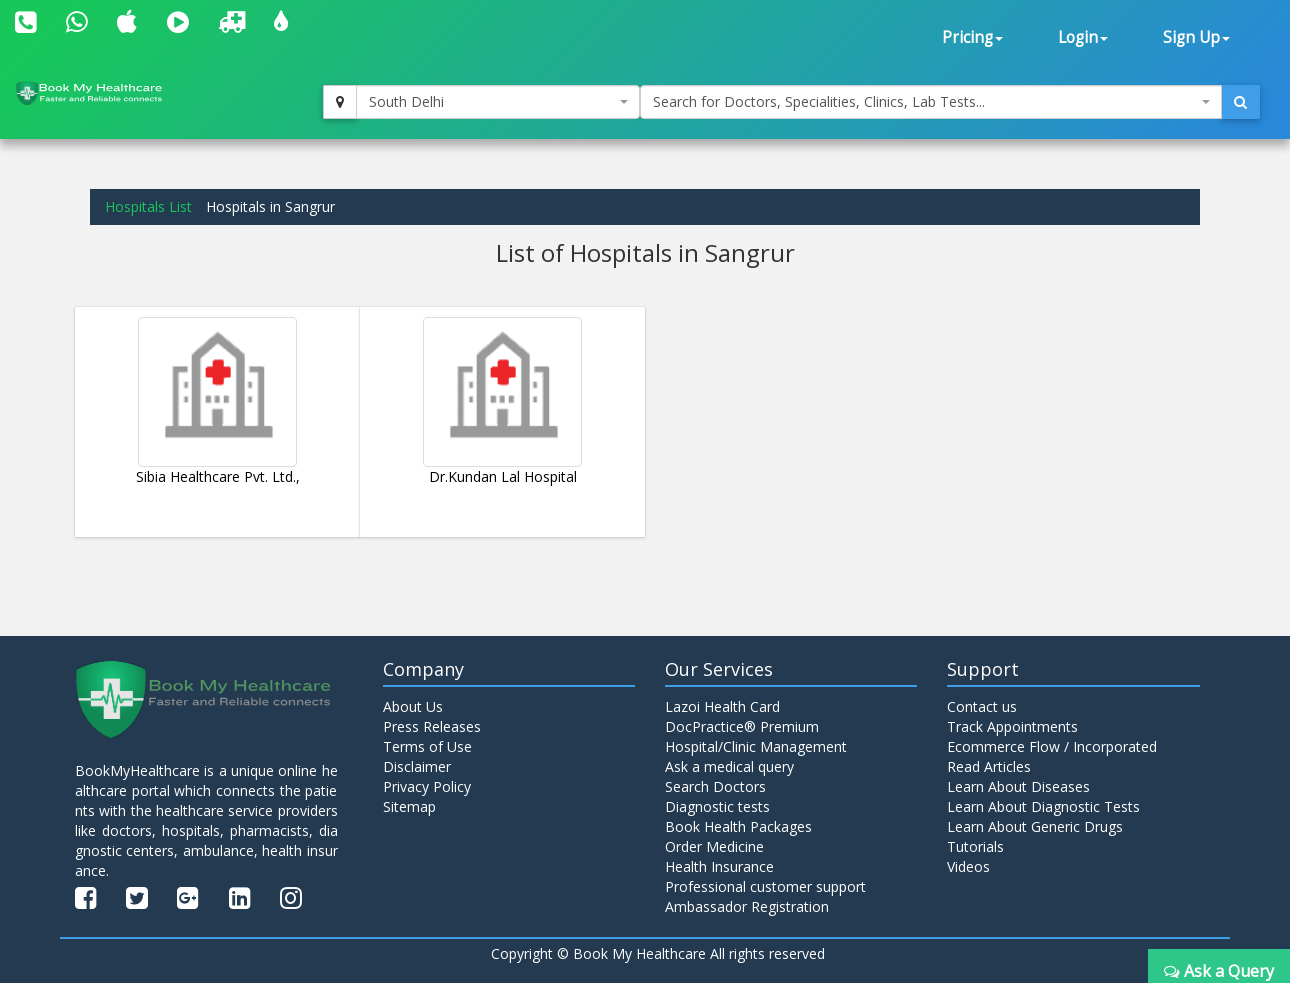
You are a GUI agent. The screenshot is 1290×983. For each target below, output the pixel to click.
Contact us (982, 706)
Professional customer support (765, 886)
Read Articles (989, 766)
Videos (968, 866)
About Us (413, 706)
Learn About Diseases (1018, 786)
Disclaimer (417, 766)
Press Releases (432, 726)
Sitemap (409, 806)
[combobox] (498, 102)
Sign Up (1196, 37)
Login (1083, 37)
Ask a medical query (729, 766)
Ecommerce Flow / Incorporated (1052, 746)
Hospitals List (148, 206)
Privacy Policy (427, 786)
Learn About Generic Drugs (1035, 826)
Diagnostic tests (717, 806)
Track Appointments (1012, 726)
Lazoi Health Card (722, 706)
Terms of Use (427, 746)
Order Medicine (714, 846)
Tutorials (975, 846)
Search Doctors (715, 786)
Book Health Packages (738, 826)
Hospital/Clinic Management (756, 746)
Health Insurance (719, 866)
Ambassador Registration (747, 906)
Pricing (972, 37)
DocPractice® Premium (742, 726)
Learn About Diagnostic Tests (1043, 806)
